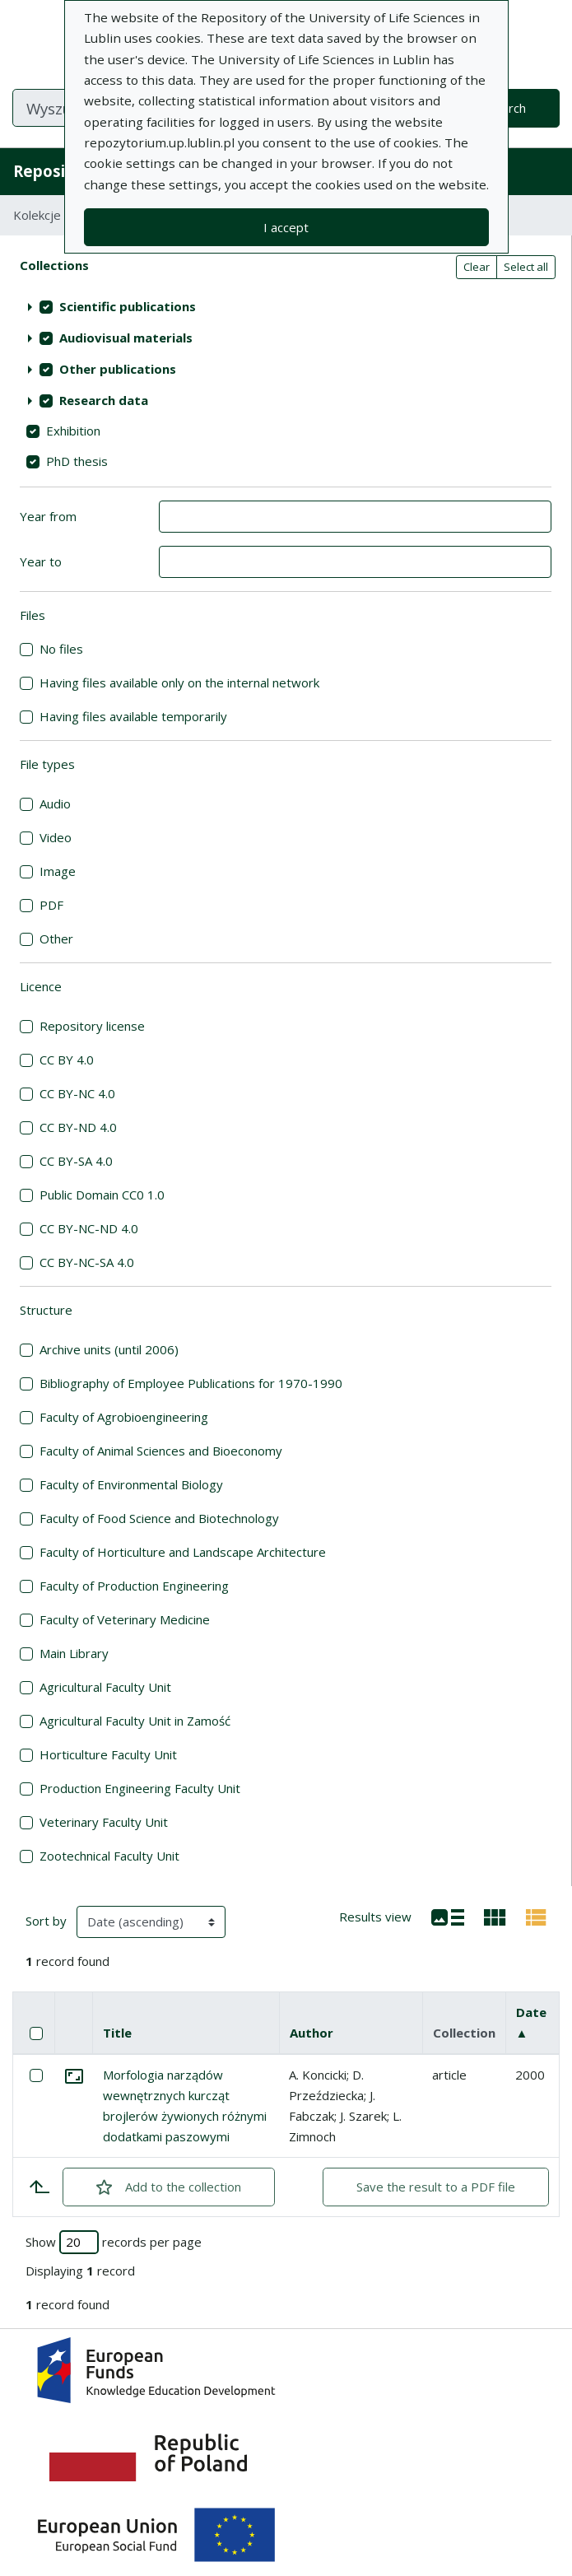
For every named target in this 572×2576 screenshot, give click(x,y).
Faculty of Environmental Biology (131, 1484)
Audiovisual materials (126, 337)
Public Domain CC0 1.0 (102, 1194)
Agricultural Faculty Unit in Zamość (135, 1720)
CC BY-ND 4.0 (78, 1127)
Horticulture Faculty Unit (108, 1754)
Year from (48, 516)
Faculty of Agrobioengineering (124, 1417)
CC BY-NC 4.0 (77, 1093)
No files (61, 649)
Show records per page (114, 2242)
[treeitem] (285, 307)
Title (117, 2032)
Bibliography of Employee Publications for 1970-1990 (191, 1383)
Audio (55, 803)
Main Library (74, 1653)
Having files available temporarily (133, 716)
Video (56, 837)
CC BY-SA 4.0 (76, 1161)
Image (58, 871)
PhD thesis (77, 461)
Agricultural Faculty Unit (105, 1687)
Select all (526, 266)
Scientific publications (127, 306)
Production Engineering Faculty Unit (140, 1788)
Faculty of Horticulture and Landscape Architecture (183, 1552)
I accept (286, 227)
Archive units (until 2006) (109, 1349)
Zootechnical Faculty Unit (109, 1855)
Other (56, 938)
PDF (51, 905)
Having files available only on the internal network (179, 682)
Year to (41, 561)
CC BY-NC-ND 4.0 (89, 1228)
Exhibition (73, 430)
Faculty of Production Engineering (134, 1585)
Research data (103, 400)
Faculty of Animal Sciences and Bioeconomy (161, 1450)
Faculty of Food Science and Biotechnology (159, 1518)
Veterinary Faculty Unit (104, 1822)
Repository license (92, 1026)
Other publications (117, 369)
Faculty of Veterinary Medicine (125, 1619)
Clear (476, 266)
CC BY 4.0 (67, 1059)
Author (311, 2032)
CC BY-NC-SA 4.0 (87, 1262)
